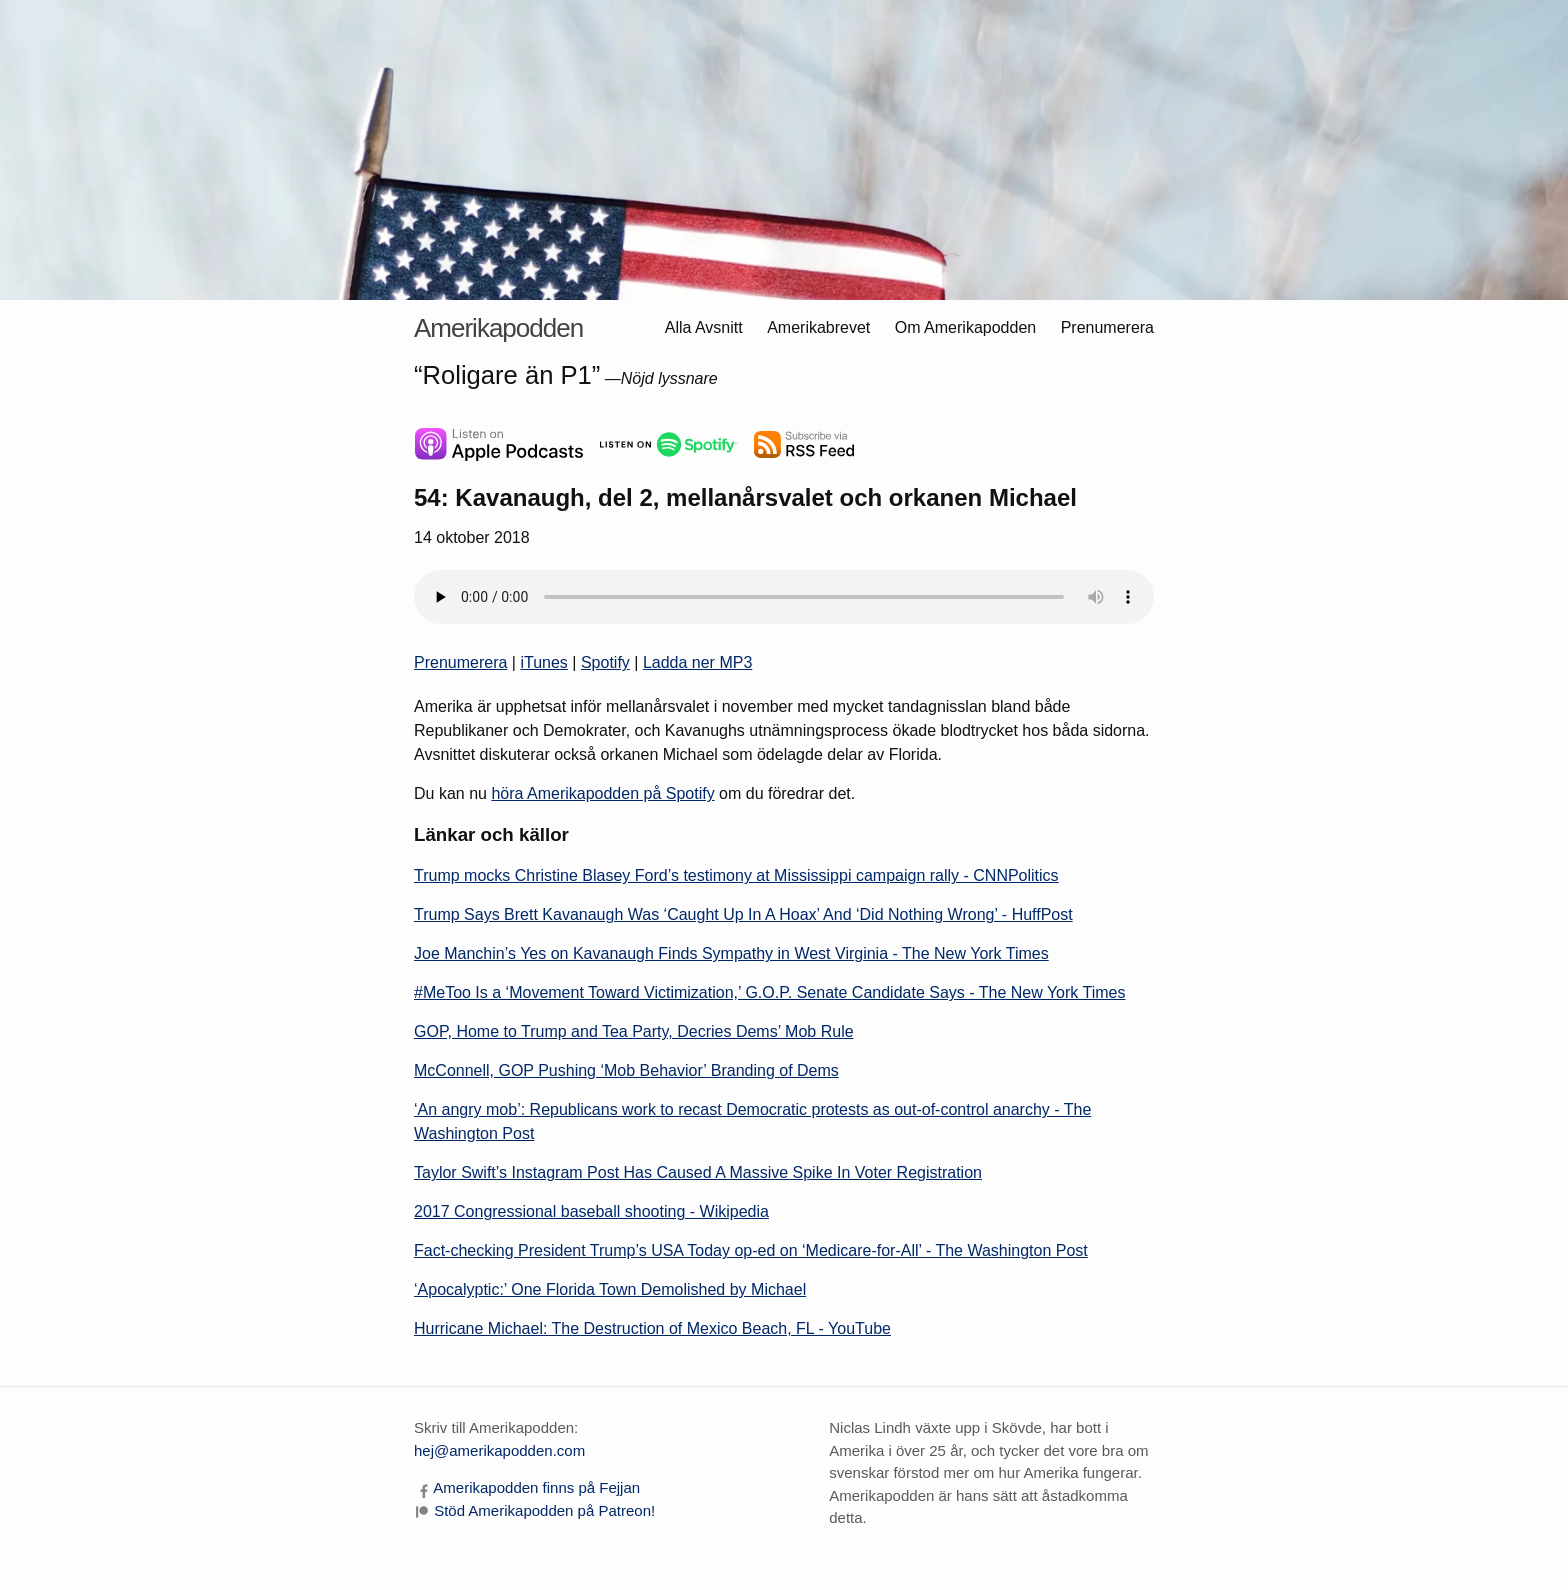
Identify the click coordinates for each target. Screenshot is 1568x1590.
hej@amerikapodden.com (499, 1450)
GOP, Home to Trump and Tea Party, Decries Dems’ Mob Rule (634, 1031)
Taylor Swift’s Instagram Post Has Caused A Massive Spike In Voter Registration (698, 1172)
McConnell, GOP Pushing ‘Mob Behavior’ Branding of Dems (626, 1070)
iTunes (543, 662)
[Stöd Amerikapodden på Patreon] (534, 1510)
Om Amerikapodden (965, 327)
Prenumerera (1107, 327)
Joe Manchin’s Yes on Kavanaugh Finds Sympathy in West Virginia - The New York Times (731, 953)
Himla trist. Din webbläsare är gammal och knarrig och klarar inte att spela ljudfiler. (784, 597)
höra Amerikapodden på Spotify (602, 793)
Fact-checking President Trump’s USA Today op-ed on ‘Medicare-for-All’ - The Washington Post (751, 1250)
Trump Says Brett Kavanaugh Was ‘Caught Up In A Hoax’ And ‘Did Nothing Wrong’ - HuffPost (743, 914)
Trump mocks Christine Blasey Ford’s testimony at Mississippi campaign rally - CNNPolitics (736, 875)
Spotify (605, 662)
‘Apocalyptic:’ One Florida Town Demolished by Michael (610, 1289)
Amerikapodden (498, 328)
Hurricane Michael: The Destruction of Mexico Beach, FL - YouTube (652, 1328)
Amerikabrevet (818, 327)
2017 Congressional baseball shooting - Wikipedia (591, 1211)
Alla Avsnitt (704, 327)
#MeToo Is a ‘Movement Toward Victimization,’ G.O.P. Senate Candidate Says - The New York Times (769, 992)
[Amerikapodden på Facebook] (527, 1487)
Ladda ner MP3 (697, 662)
